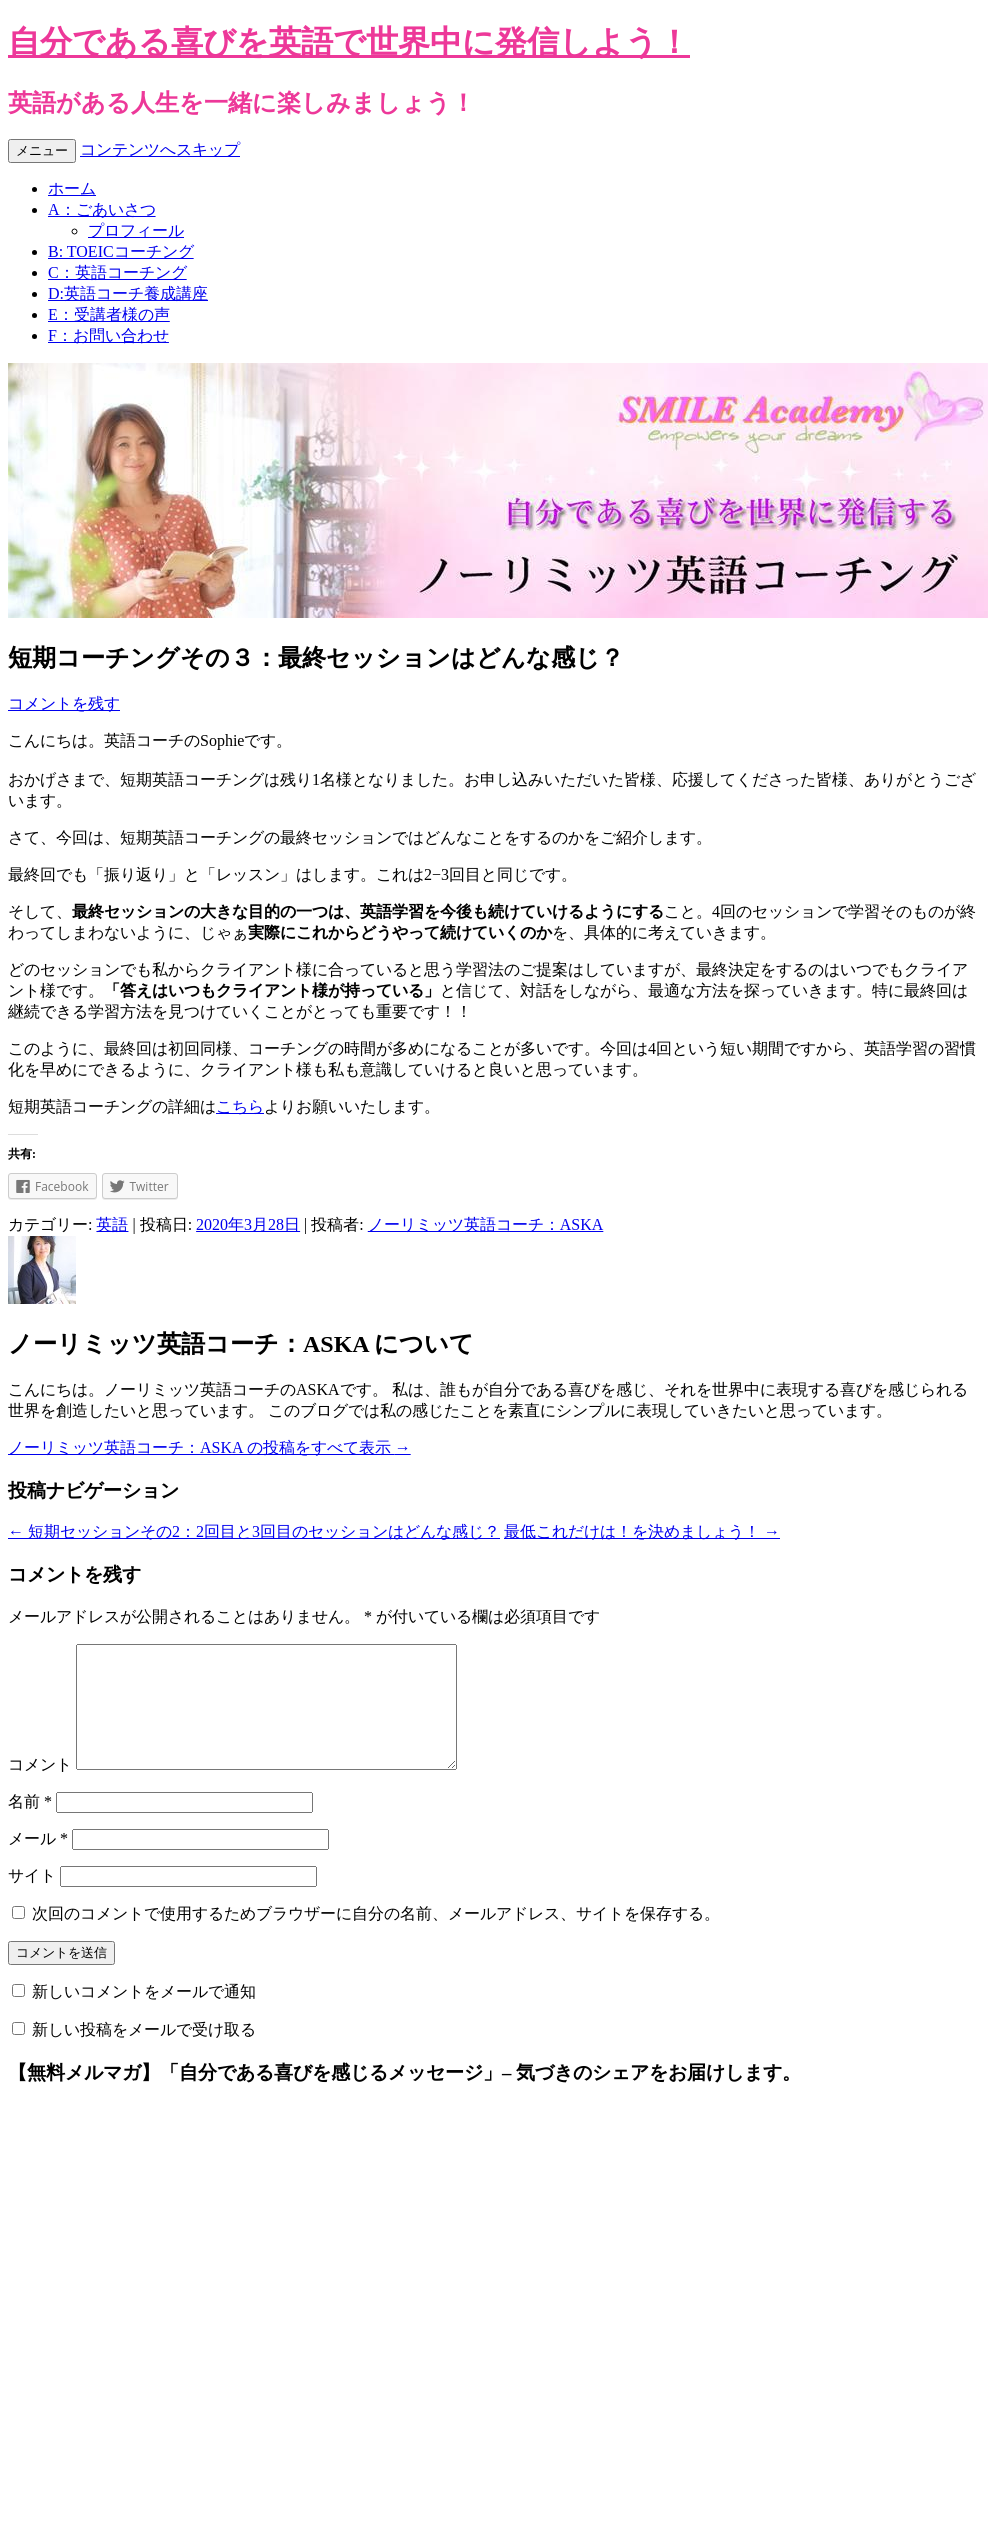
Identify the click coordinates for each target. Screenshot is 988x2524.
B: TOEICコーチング (121, 251)
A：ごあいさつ (102, 209)
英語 (112, 1224)
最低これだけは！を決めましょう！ (642, 1531)
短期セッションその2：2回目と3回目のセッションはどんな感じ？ (254, 1531)
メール (38, 1862)
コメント (40, 1788)
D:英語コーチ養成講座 (128, 293)
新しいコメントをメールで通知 (144, 2015)
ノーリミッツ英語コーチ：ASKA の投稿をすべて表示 (209, 1447)
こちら (240, 1106)
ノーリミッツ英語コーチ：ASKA (486, 1224)
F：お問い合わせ (108, 335)
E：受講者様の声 (109, 314)
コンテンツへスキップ (160, 149)
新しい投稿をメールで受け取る (144, 2053)
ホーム (72, 188)
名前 (30, 1825)
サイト (32, 1899)
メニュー (42, 150)
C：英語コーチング (117, 272)
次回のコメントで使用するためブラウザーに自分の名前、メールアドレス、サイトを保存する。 (376, 1937)
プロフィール (136, 230)
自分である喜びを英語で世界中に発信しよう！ (349, 42)
